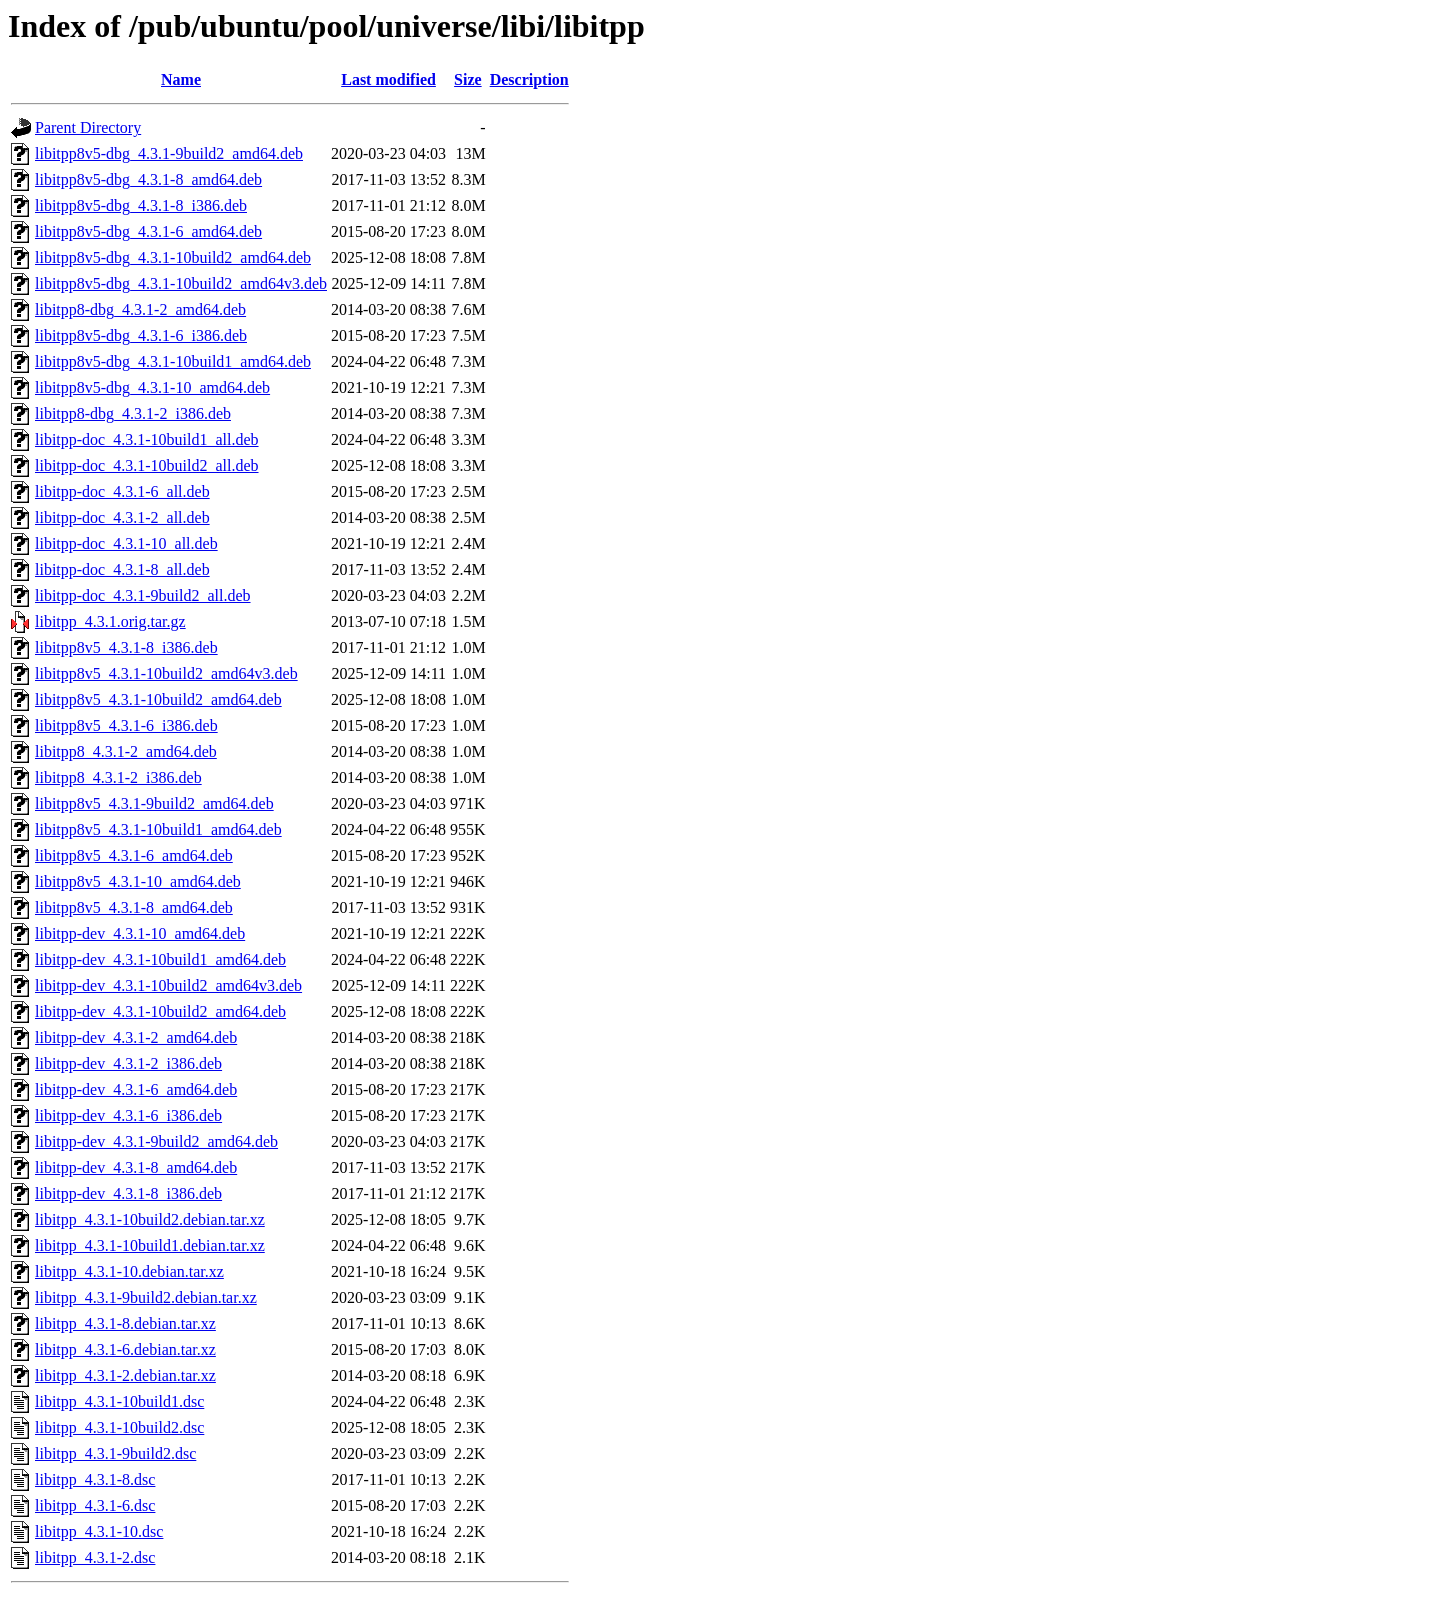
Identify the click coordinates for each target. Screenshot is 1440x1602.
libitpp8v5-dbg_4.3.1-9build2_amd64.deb (169, 153)
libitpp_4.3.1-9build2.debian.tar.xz (146, 1297)
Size (468, 79)
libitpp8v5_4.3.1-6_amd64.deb (134, 855)
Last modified (388, 79)
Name (181, 79)
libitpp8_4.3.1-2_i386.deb (118, 777)
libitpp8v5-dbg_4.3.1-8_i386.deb (141, 205)
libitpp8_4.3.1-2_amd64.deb (126, 751)
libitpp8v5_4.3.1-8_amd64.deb (134, 907)
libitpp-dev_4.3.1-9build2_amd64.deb (156, 1141)
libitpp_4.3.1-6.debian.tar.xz (125, 1349)
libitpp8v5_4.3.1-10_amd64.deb (138, 881)
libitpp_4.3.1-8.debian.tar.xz (125, 1323)
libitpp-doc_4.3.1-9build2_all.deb (143, 595)
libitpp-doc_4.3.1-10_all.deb (126, 543)
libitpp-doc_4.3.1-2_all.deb (122, 517)
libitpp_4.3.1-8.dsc (95, 1479)
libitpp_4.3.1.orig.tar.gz (110, 621)
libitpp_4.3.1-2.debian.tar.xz (125, 1375)
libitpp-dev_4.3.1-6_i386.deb (128, 1115)
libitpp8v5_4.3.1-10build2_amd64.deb (158, 699)
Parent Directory (88, 127)
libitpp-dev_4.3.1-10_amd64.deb (140, 933)
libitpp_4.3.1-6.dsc (95, 1505)
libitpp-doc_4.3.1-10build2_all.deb (147, 465)
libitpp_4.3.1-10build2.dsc (119, 1427)
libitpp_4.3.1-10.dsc (99, 1531)
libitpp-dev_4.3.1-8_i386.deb (128, 1193)
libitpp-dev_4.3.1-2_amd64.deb (136, 1037)
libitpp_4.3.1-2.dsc (95, 1557)
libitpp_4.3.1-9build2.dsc (115, 1453)
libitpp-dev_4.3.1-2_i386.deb (128, 1063)
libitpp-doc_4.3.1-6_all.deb (122, 491)
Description (529, 79)
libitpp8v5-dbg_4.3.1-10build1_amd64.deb (173, 361)
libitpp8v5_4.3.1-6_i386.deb (126, 725)
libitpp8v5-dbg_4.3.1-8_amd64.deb (148, 179)
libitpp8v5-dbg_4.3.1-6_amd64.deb (148, 231)
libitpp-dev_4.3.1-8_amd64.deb (136, 1167)
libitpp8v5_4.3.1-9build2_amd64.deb (154, 803)
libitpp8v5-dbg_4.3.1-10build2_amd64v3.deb (181, 283)
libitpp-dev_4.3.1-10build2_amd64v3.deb (168, 985)
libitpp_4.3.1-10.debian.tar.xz (129, 1271)
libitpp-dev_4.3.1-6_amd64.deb (136, 1089)
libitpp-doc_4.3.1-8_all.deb (122, 569)
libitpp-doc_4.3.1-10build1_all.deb (147, 439)
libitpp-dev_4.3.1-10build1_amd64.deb (160, 959)
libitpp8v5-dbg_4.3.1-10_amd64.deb (152, 387)
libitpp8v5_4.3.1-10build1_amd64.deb (158, 829)
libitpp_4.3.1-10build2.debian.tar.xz (150, 1219)
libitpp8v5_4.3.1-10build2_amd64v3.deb (166, 673)
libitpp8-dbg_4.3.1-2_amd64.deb (140, 309)
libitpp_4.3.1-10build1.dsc (119, 1401)
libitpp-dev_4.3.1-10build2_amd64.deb (160, 1011)
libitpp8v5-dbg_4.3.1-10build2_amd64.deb (173, 257)
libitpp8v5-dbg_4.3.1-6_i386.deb (141, 335)
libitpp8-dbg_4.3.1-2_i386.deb (133, 413)
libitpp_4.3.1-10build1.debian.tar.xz (150, 1245)
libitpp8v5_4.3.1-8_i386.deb (126, 647)
